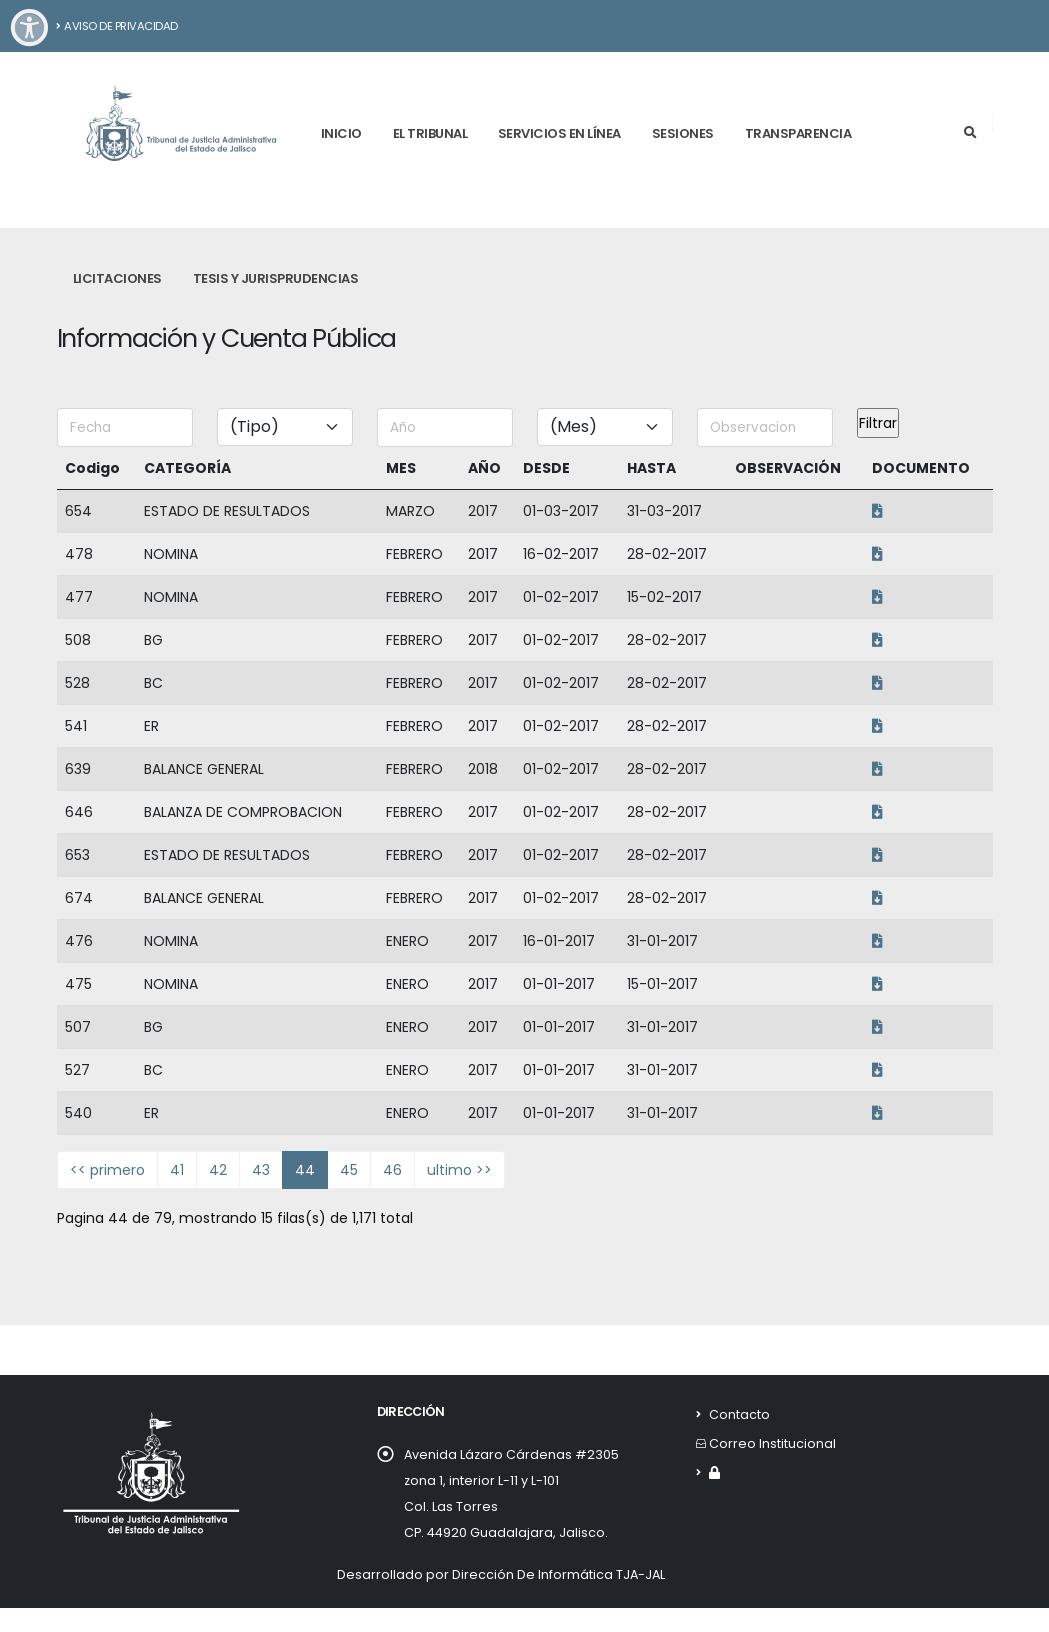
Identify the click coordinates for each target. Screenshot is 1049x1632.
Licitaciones (117, 278)
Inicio (341, 133)
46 (392, 1170)
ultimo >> (459, 1170)
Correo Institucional (772, 1443)
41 (177, 1170)
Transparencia (798, 133)
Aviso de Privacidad (116, 26)
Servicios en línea (559, 133)
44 (305, 1170)
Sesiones (683, 133)
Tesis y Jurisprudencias (276, 278)
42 (218, 1170)
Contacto (739, 1414)
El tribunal (430, 133)
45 (349, 1170)
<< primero (107, 1170)
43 (261, 1170)
